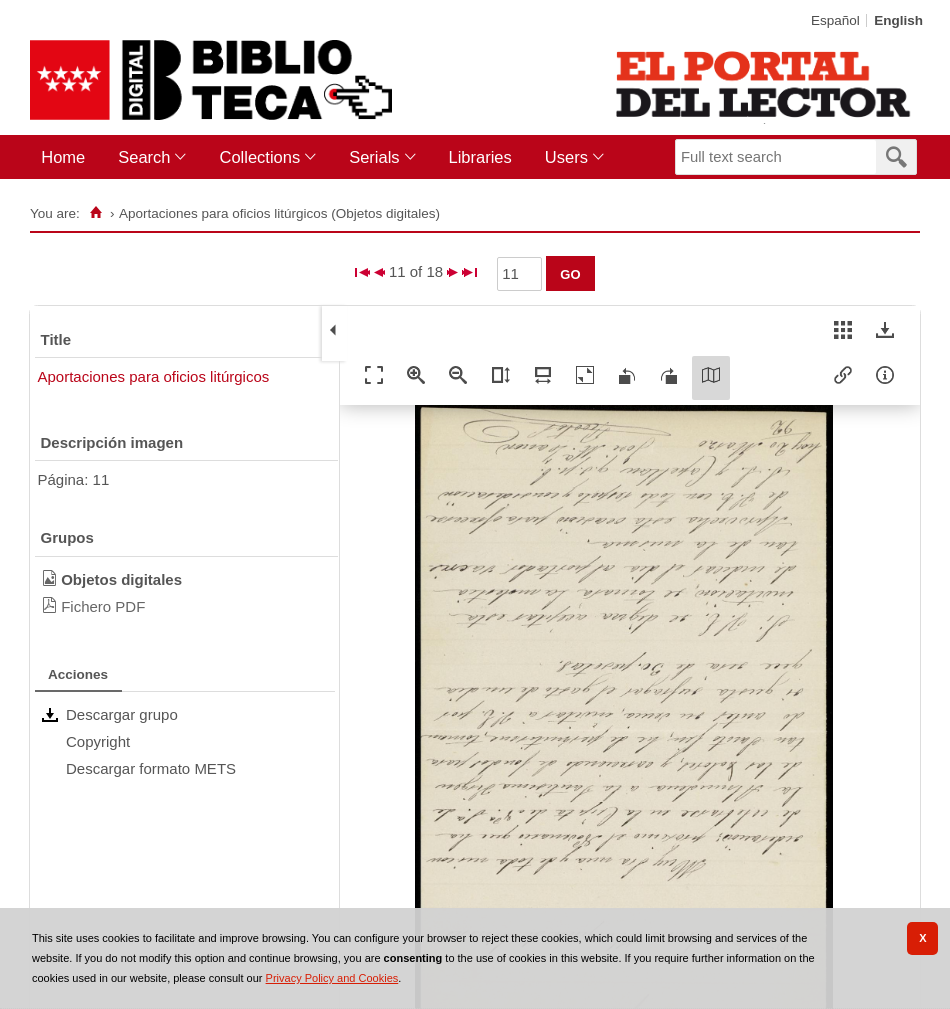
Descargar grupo (122, 714)
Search (144, 157)
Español (835, 20)
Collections (259, 157)
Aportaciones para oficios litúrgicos (154, 376)
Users (566, 157)
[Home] (96, 213)
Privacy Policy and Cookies (332, 978)
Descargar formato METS (151, 768)
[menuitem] (67, 157)
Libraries (480, 157)
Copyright (98, 741)
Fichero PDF (103, 606)
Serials (374, 157)
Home (63, 157)
